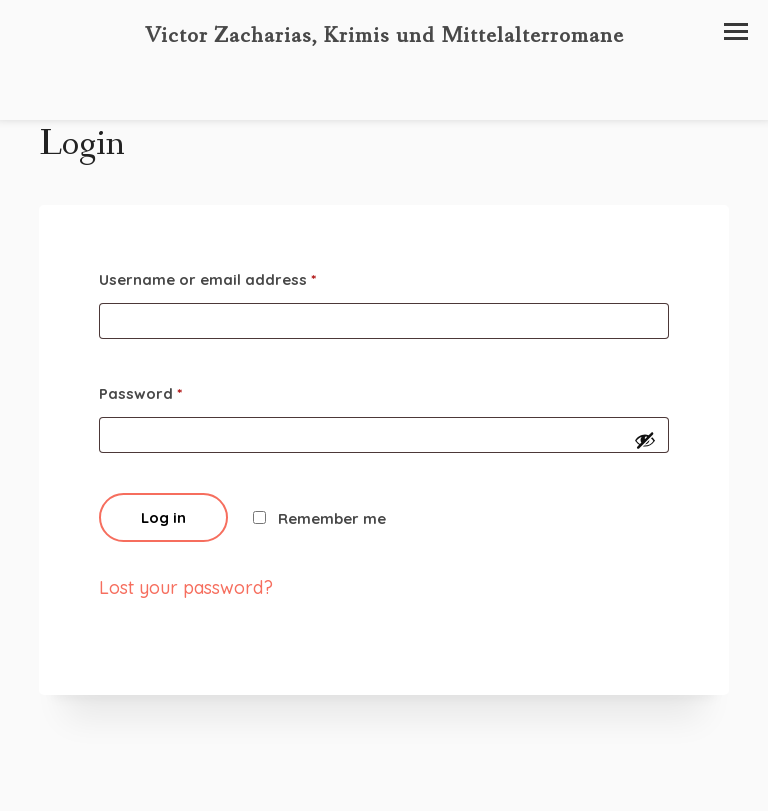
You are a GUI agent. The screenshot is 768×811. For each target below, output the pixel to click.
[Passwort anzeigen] (645, 440)
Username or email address (207, 279)
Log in (163, 517)
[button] (736, 31)
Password (140, 393)
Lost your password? (186, 587)
